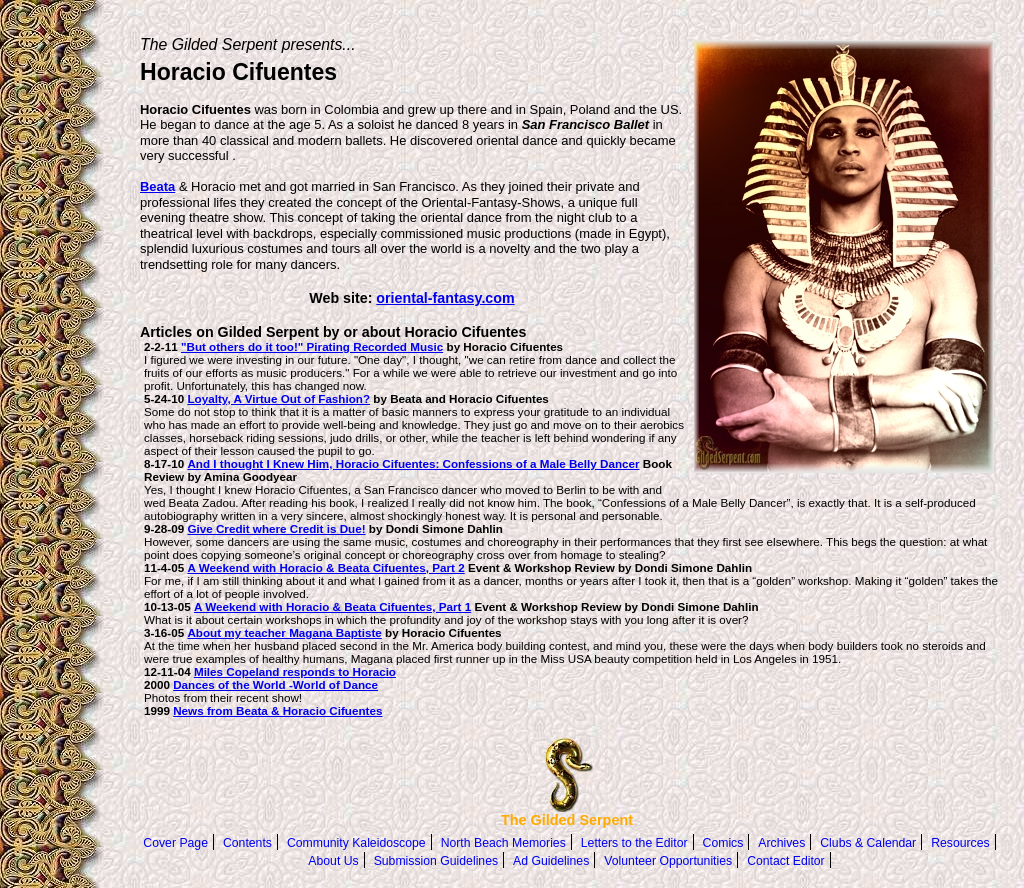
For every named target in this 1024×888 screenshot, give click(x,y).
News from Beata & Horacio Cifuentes (277, 710)
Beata (157, 186)
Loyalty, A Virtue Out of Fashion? (278, 398)
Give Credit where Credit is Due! (276, 528)
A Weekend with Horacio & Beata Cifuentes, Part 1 (332, 606)
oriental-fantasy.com (445, 298)
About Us (333, 861)
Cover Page (175, 843)
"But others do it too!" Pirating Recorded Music (312, 346)
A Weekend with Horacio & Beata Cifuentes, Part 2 (325, 567)
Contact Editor (786, 861)
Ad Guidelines (551, 861)
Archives (781, 843)
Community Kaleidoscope (356, 843)
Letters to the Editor (634, 843)
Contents (247, 843)
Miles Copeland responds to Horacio (295, 671)
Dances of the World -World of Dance (275, 684)
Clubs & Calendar (868, 843)
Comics (723, 843)
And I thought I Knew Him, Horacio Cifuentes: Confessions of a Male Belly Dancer (413, 463)
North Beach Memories (503, 843)
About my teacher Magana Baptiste (284, 632)
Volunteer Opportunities (668, 861)
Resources (960, 843)
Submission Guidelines (436, 861)
